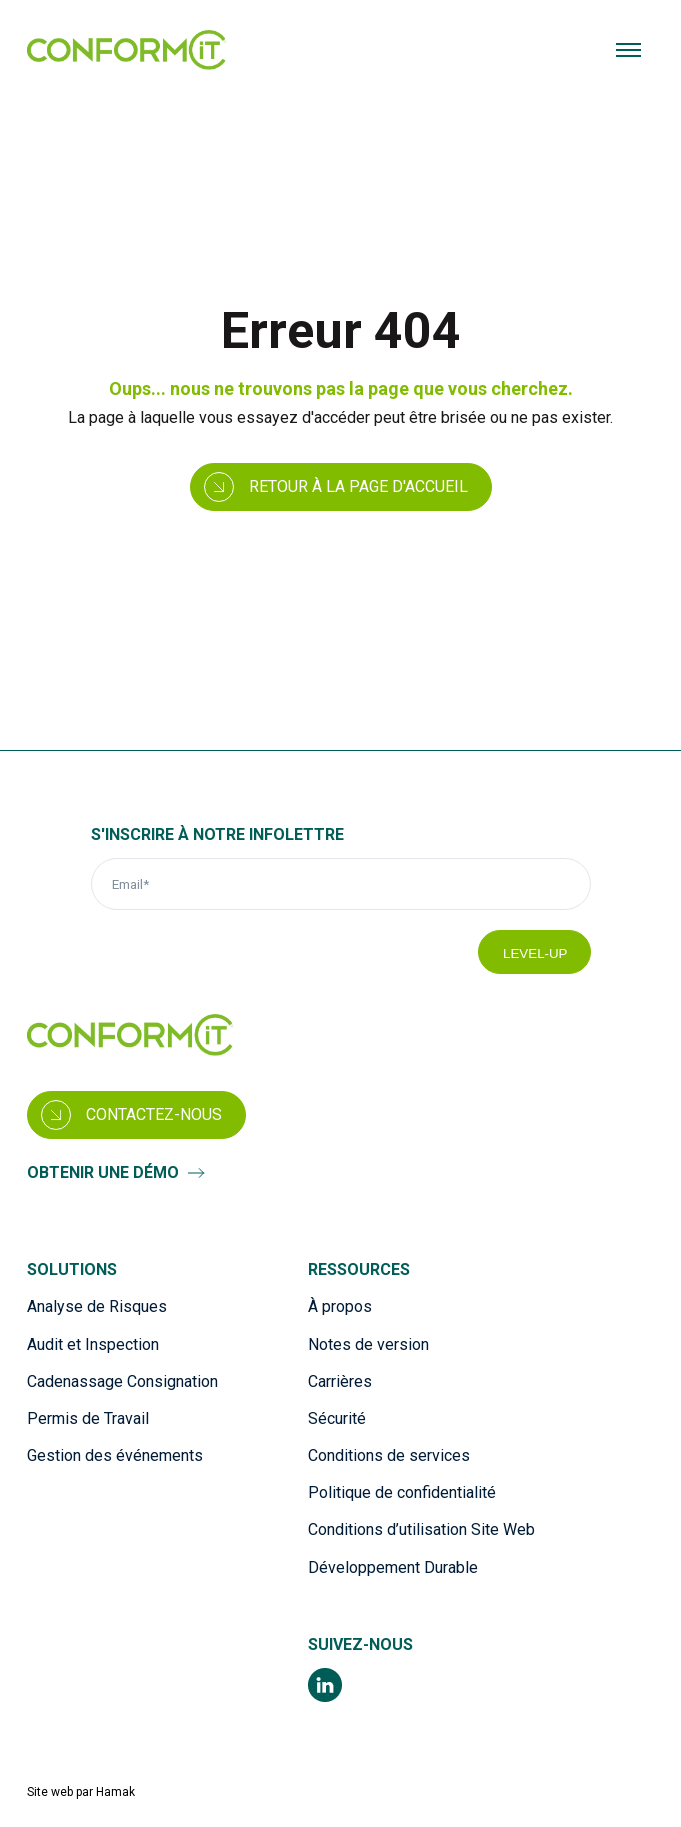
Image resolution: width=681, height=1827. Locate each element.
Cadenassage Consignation (122, 1381)
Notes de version (368, 1344)
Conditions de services (389, 1455)
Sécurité (337, 1418)
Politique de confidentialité (402, 1492)
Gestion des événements (115, 1455)
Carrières (340, 1381)
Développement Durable (393, 1567)
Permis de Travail (88, 1418)
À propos (340, 1306)
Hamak (115, 1792)
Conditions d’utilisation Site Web (421, 1529)
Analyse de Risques (97, 1306)
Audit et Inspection (93, 1344)
